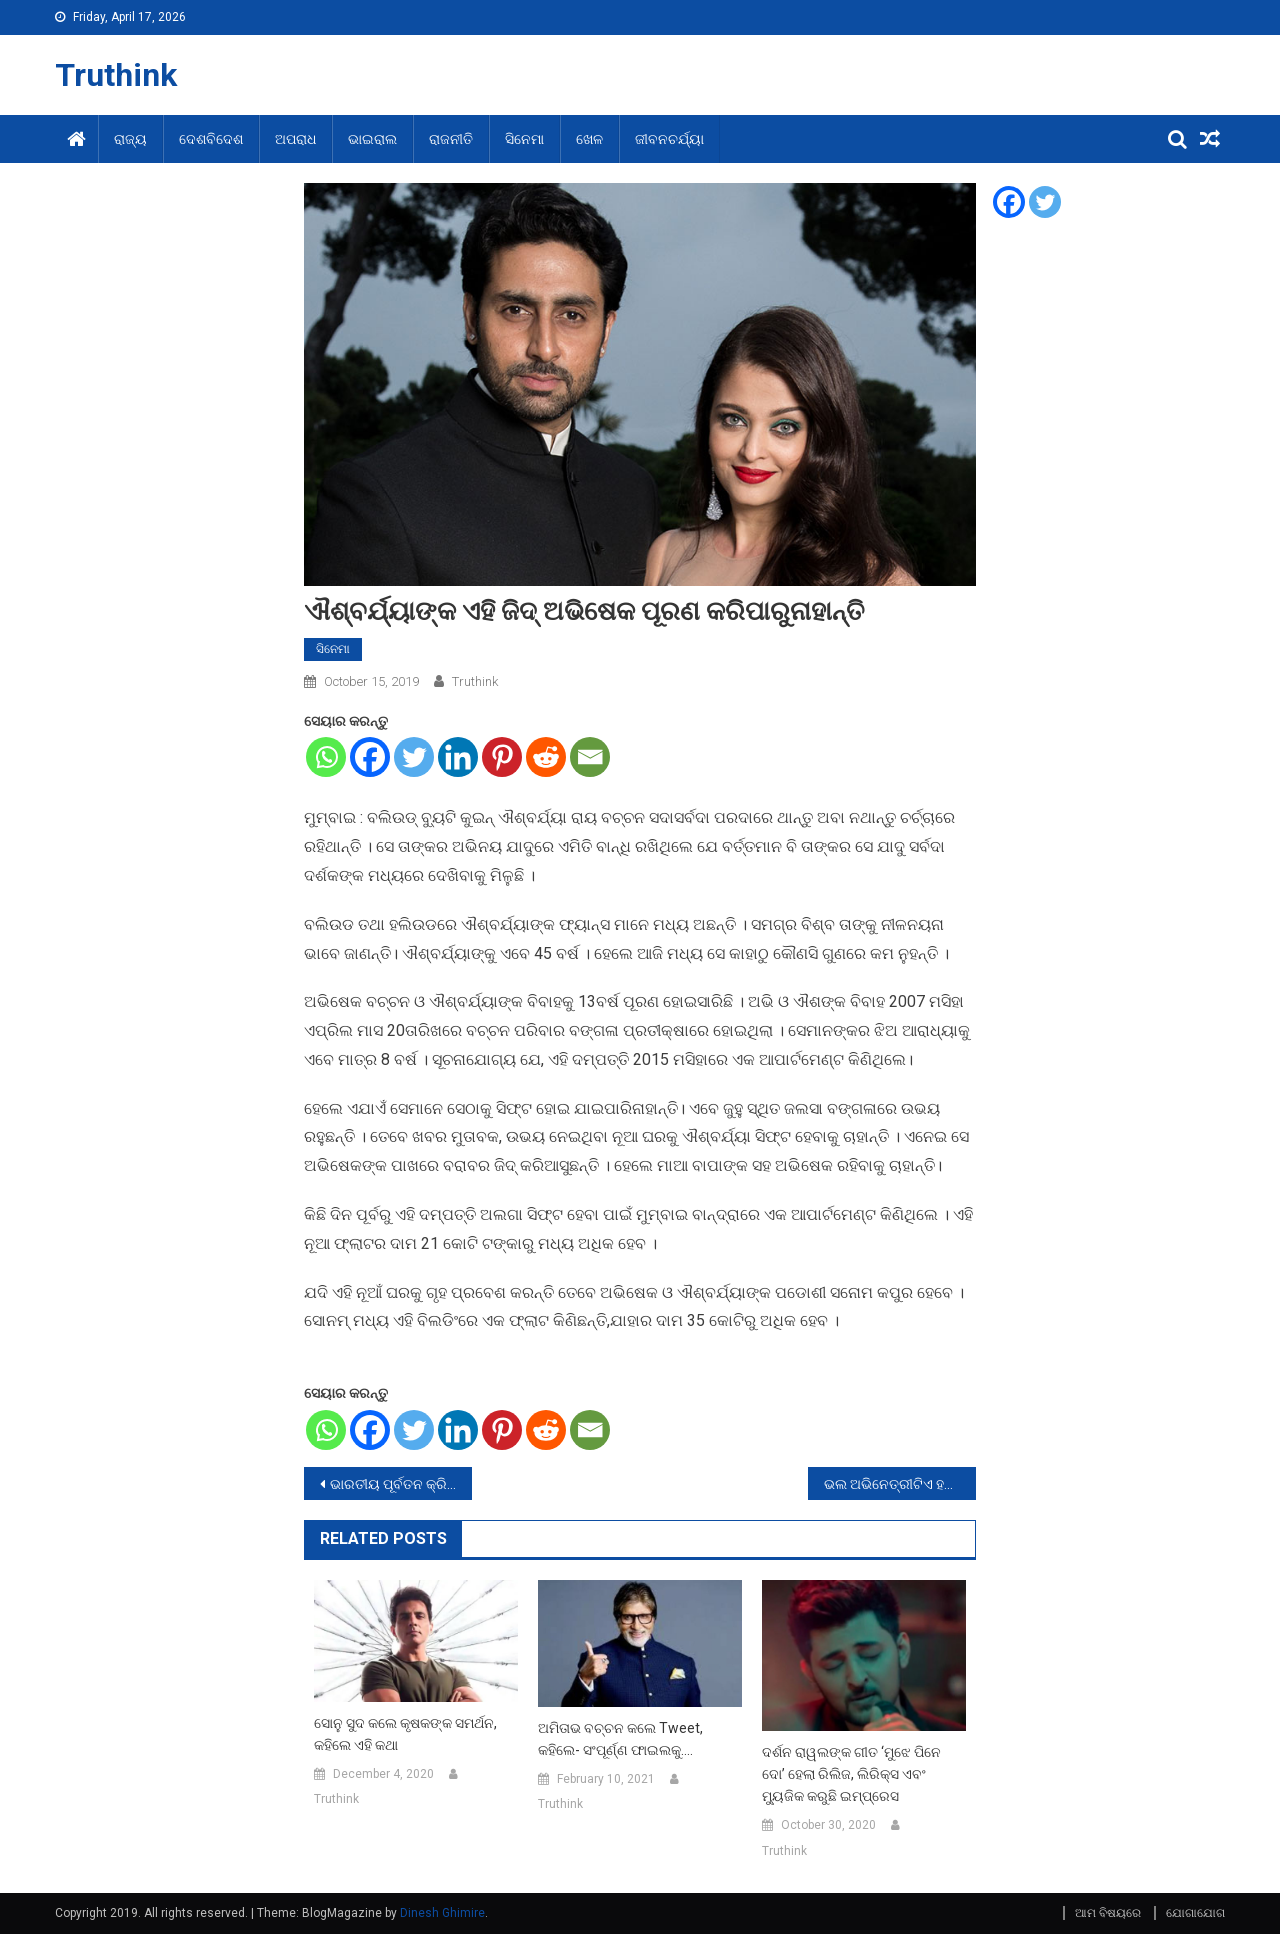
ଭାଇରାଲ (372, 139)
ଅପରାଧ (295, 139)
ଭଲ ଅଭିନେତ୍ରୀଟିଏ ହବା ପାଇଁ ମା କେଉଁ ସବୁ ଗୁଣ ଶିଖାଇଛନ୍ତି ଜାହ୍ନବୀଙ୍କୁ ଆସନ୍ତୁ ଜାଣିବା (900, 1484)
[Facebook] (370, 757)
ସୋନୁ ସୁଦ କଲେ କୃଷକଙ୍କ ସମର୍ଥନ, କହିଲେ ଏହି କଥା (405, 1734)
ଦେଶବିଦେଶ (211, 139)
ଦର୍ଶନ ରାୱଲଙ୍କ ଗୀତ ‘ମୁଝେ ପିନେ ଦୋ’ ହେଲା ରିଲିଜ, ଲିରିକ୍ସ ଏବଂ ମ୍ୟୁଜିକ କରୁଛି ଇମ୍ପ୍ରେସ (851, 1774)
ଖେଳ (589, 139)
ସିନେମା (524, 139)
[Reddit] (546, 757)
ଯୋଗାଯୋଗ (1195, 1913)
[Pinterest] (502, 757)
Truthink (116, 75)
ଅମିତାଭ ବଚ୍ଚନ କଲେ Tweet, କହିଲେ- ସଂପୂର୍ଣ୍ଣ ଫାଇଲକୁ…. (620, 1739)
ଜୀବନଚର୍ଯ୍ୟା (669, 139)
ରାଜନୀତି (451, 139)
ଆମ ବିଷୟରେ (1108, 1913)
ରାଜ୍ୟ (130, 139)
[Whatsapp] (326, 757)
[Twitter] (414, 757)
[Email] (590, 757)
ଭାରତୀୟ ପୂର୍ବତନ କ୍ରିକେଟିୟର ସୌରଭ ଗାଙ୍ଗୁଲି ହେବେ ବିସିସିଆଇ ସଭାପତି (401, 1484)
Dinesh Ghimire (442, 1913)
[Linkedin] (458, 757)
